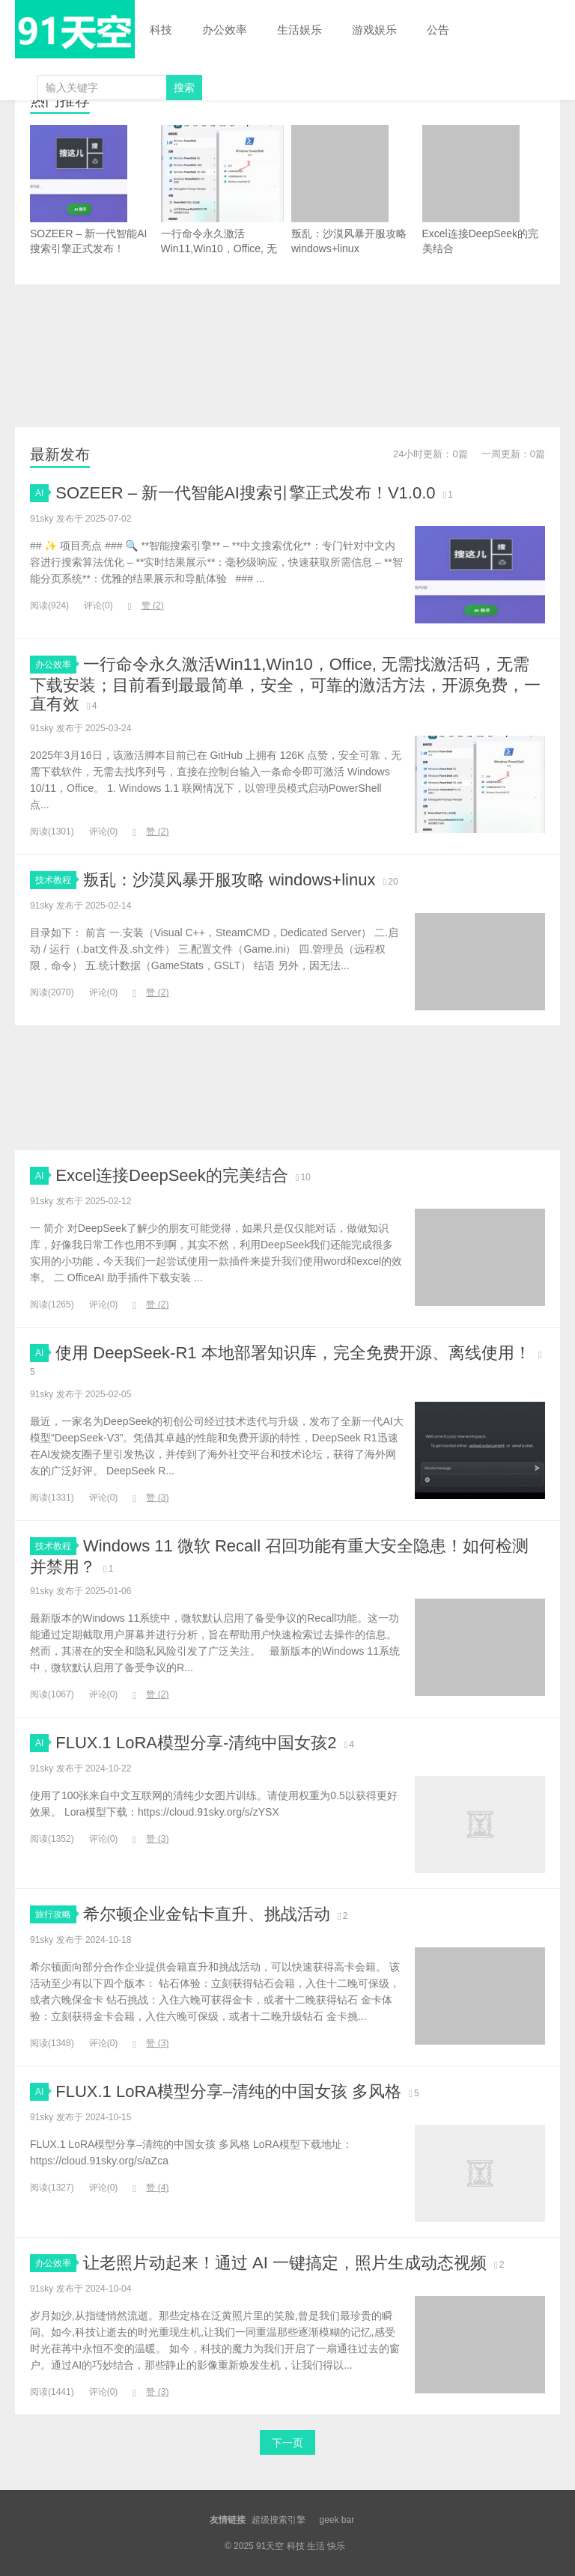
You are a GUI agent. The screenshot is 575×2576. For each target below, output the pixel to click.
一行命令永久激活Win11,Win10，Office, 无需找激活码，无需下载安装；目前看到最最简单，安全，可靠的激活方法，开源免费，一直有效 (223, 219)
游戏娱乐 (374, 29)
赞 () (146, 605)
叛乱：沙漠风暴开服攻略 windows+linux (349, 189)
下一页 (287, 2443)
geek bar (336, 2520)
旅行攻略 (55, 1914)
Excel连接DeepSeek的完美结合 (480, 189)
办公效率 (224, 29)
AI (42, 493)
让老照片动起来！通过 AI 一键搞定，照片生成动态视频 (285, 2262)
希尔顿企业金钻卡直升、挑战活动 (206, 1914)
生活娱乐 (299, 29)
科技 (161, 29)
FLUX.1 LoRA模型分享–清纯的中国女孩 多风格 (228, 2091)
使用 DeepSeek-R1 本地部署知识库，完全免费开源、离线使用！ (292, 1352)
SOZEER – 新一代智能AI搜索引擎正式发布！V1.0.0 (88, 197)
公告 (438, 29)
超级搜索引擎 (278, 2520)
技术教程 (55, 880)
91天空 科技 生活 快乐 (75, 29)
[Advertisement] (287, 355)
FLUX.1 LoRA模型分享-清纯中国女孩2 (195, 1742)
